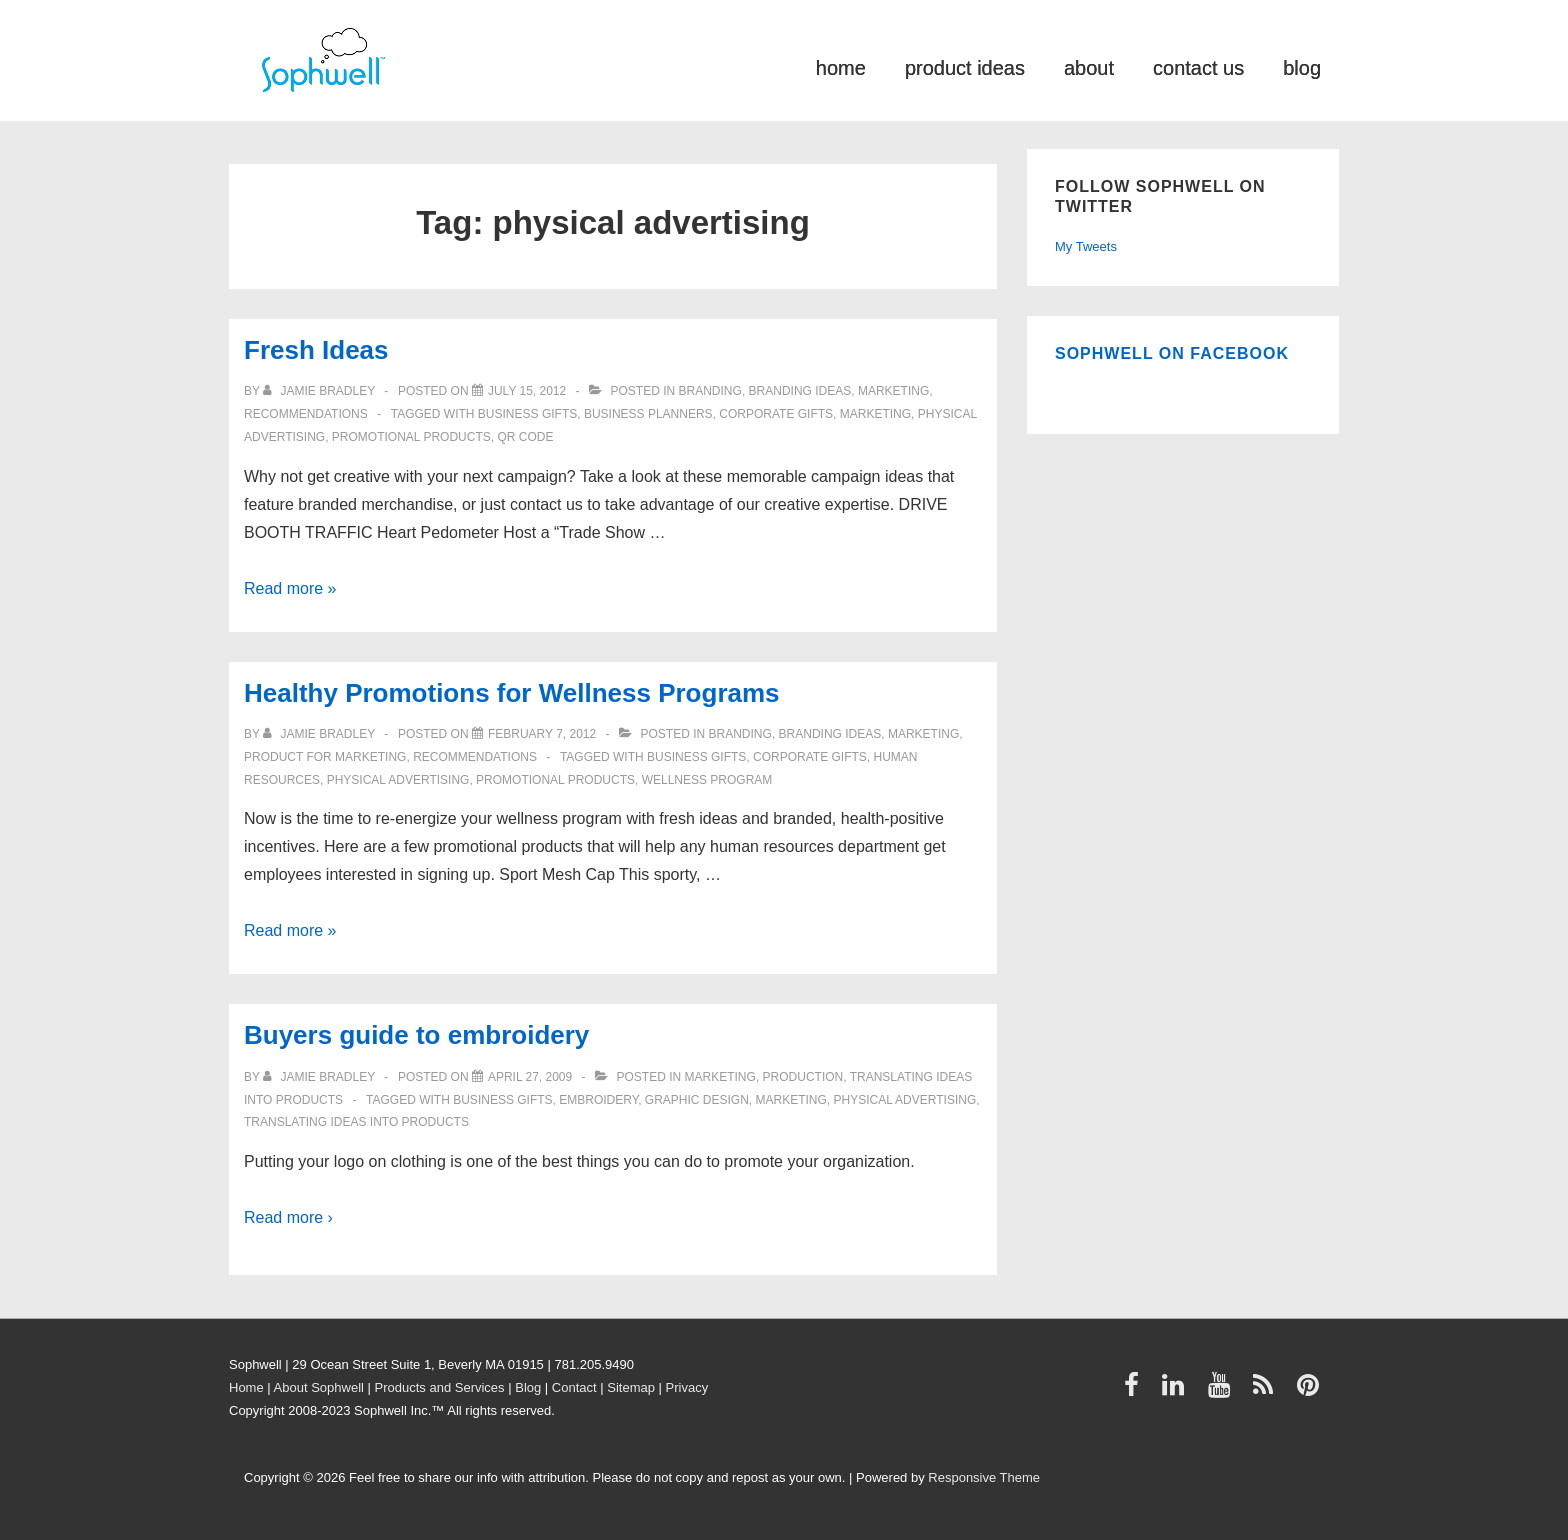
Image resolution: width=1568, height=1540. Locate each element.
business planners (648, 414)
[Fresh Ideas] (527, 391)
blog (1302, 66)
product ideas (965, 66)
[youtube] (1223, 1391)
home (841, 66)
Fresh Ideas (316, 350)
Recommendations (306, 414)
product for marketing (325, 757)
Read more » (290, 588)
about (1089, 66)
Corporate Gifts (776, 414)
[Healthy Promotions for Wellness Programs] (542, 734)
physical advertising (398, 780)
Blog (528, 1387)
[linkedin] (1177, 1391)
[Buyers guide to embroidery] (530, 1077)
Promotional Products (411, 437)
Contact (574, 1387)
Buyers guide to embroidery (416, 1035)
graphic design (697, 1100)
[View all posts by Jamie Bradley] (320, 391)
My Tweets (1086, 246)
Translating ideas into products (356, 1122)
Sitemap (631, 1387)
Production (803, 1077)
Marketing (893, 391)
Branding (710, 391)
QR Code (525, 437)
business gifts (527, 414)
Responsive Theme (984, 1477)
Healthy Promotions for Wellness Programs (512, 693)
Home (246, 1387)
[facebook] (1136, 1391)
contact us (1198, 66)
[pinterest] (1310, 1391)
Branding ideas (800, 391)
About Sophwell (319, 1387)
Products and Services (440, 1387)
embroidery (598, 1100)
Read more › (288, 1217)
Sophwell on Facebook (1172, 353)
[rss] (1267, 1391)
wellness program (707, 780)
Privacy (687, 1387)
